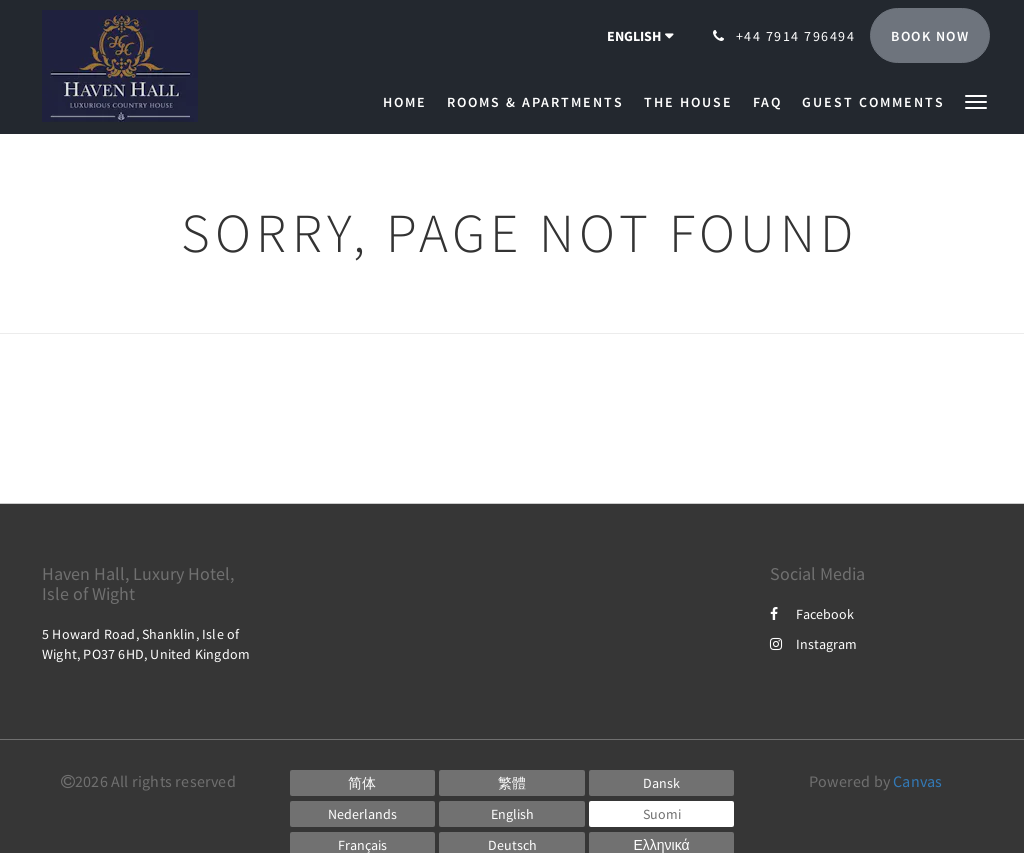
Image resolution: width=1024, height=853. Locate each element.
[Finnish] (662, 814)
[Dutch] (363, 814)
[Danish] (662, 783)
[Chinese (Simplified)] (363, 783)
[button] (976, 100)
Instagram (813, 644)
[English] (512, 814)
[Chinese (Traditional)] (512, 783)
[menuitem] (410, 102)
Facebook (812, 614)
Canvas (917, 781)
